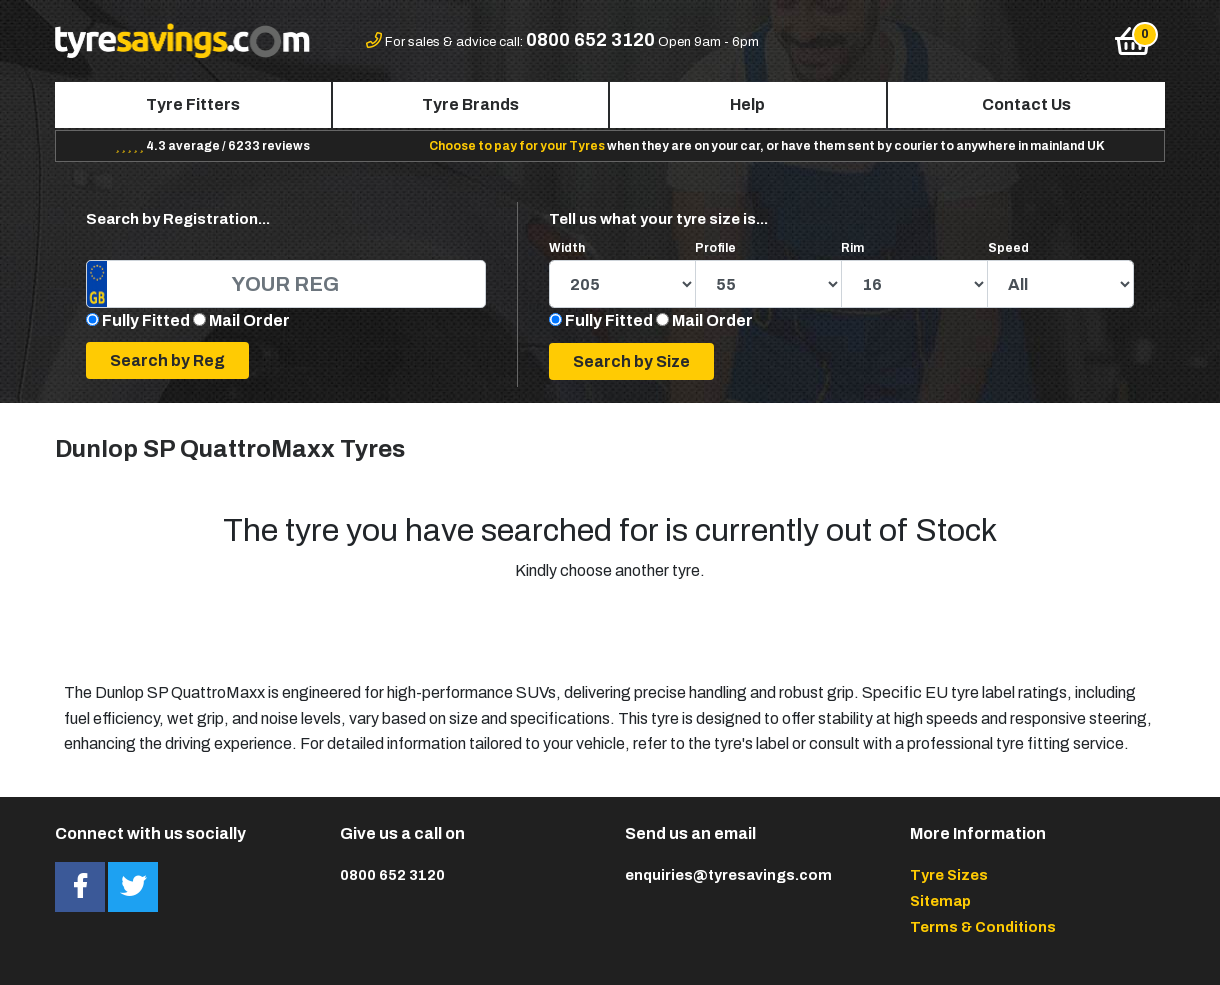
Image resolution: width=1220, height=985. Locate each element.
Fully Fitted (146, 320)
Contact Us (1026, 104)
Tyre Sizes (949, 875)
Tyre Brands (470, 104)
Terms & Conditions (983, 927)
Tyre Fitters (193, 104)
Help (747, 104)
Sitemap (940, 901)
